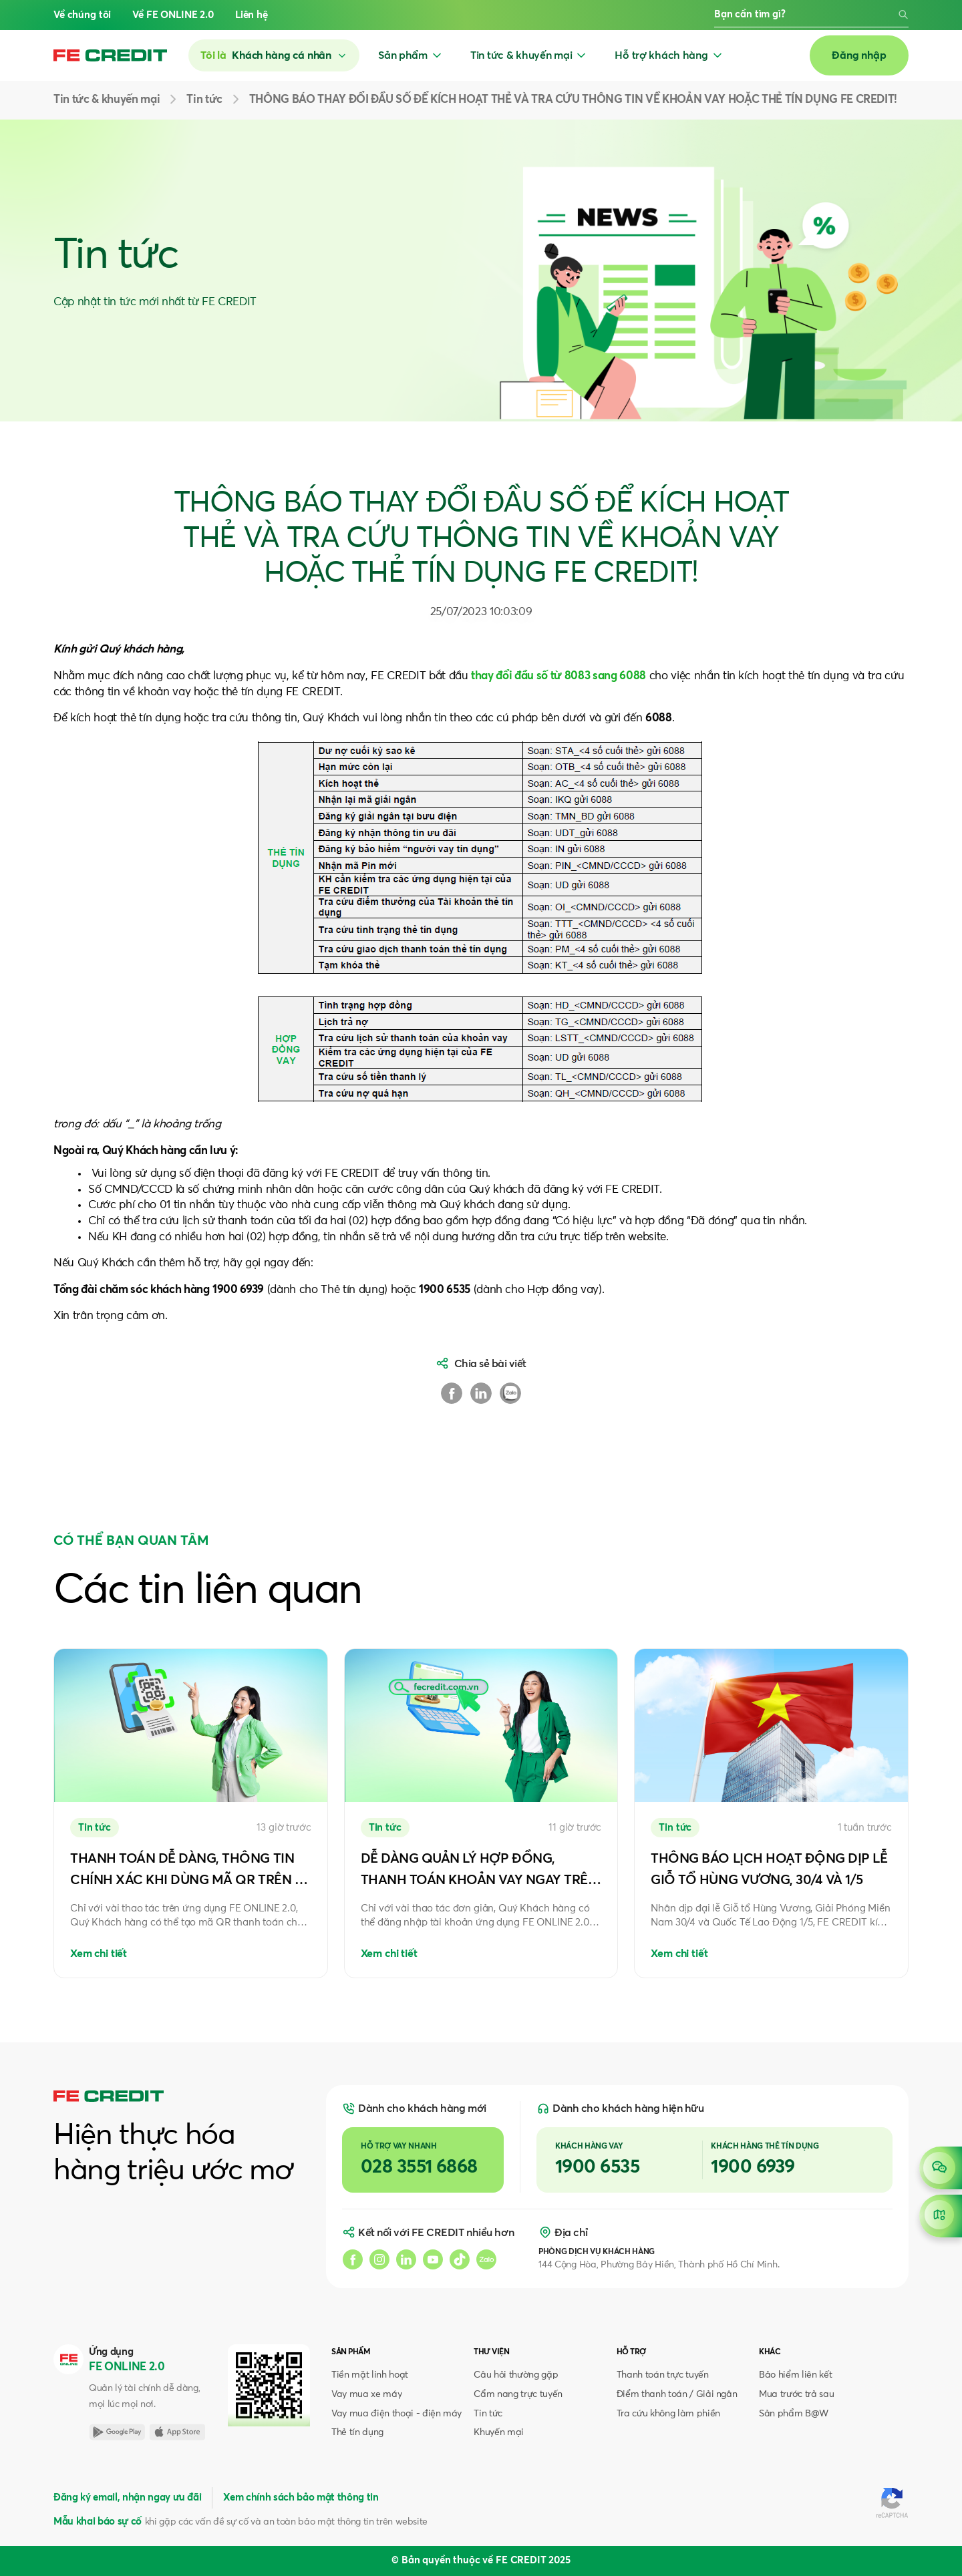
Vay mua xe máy (366, 2394)
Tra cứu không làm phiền (668, 2413)
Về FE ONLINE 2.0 (173, 15)
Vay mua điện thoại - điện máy (396, 2413)
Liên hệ (251, 15)
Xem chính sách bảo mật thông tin (300, 2498)
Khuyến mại (499, 2432)
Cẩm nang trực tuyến (518, 2394)
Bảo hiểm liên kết (795, 2375)
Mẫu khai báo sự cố (97, 2522)
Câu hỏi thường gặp (516, 2375)
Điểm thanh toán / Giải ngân (677, 2394)
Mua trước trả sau (796, 2394)
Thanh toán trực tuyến (663, 2375)
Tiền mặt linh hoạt (369, 2375)
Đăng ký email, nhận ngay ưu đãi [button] (127, 2498)
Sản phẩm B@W (793, 2413)
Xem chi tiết (98, 1953)
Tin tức (488, 2413)
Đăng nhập (859, 55)
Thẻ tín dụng (357, 2432)
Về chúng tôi (82, 15)
